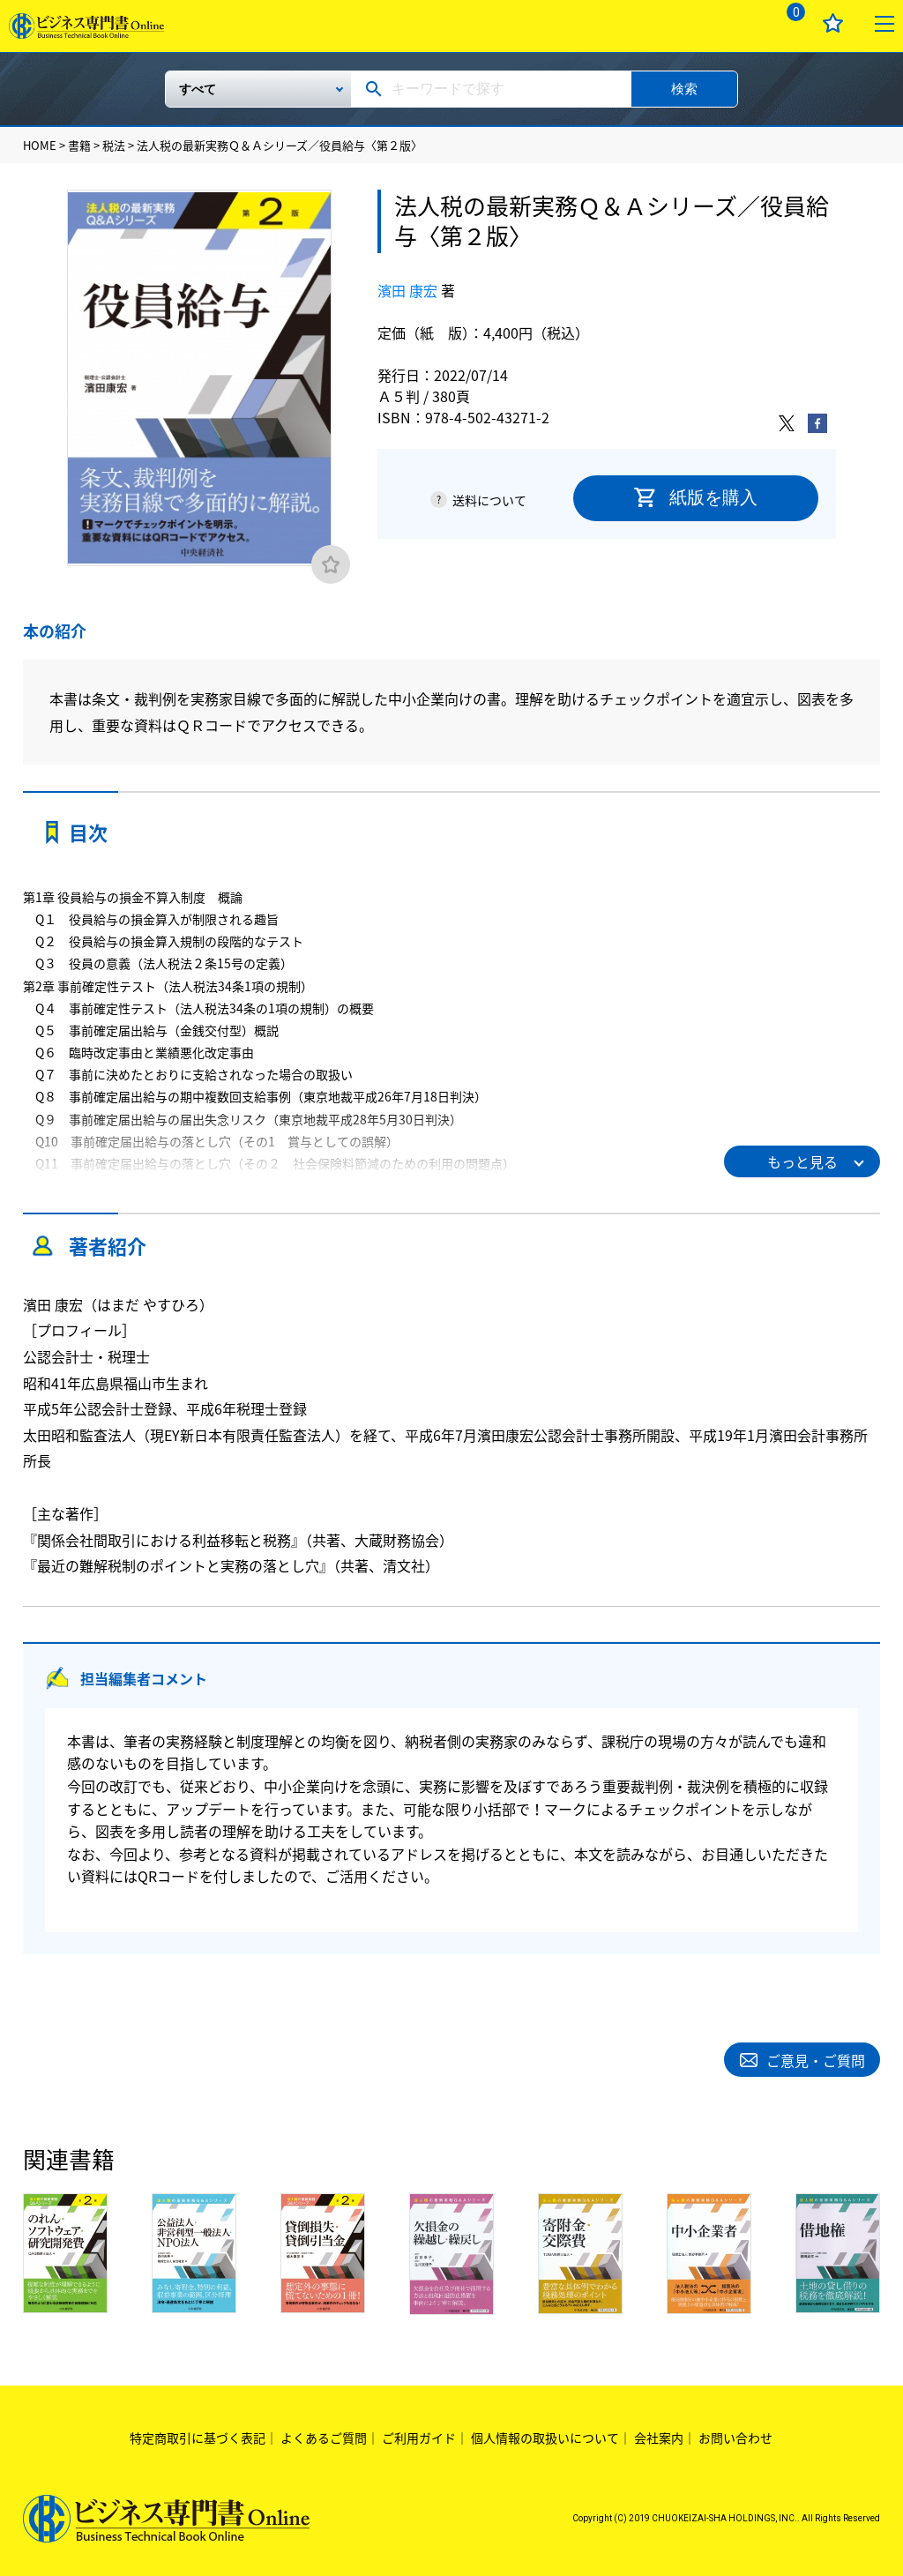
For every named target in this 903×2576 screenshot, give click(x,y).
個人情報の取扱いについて (545, 2436)
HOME (39, 145)
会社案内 (658, 2436)
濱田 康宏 (407, 290)
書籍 (79, 145)
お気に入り (833, 23)
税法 (113, 145)
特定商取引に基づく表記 (197, 2436)
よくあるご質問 (323, 2436)
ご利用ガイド (419, 2436)
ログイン (738, 23)
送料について (489, 500)
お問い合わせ (735, 2436)
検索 (684, 88)
